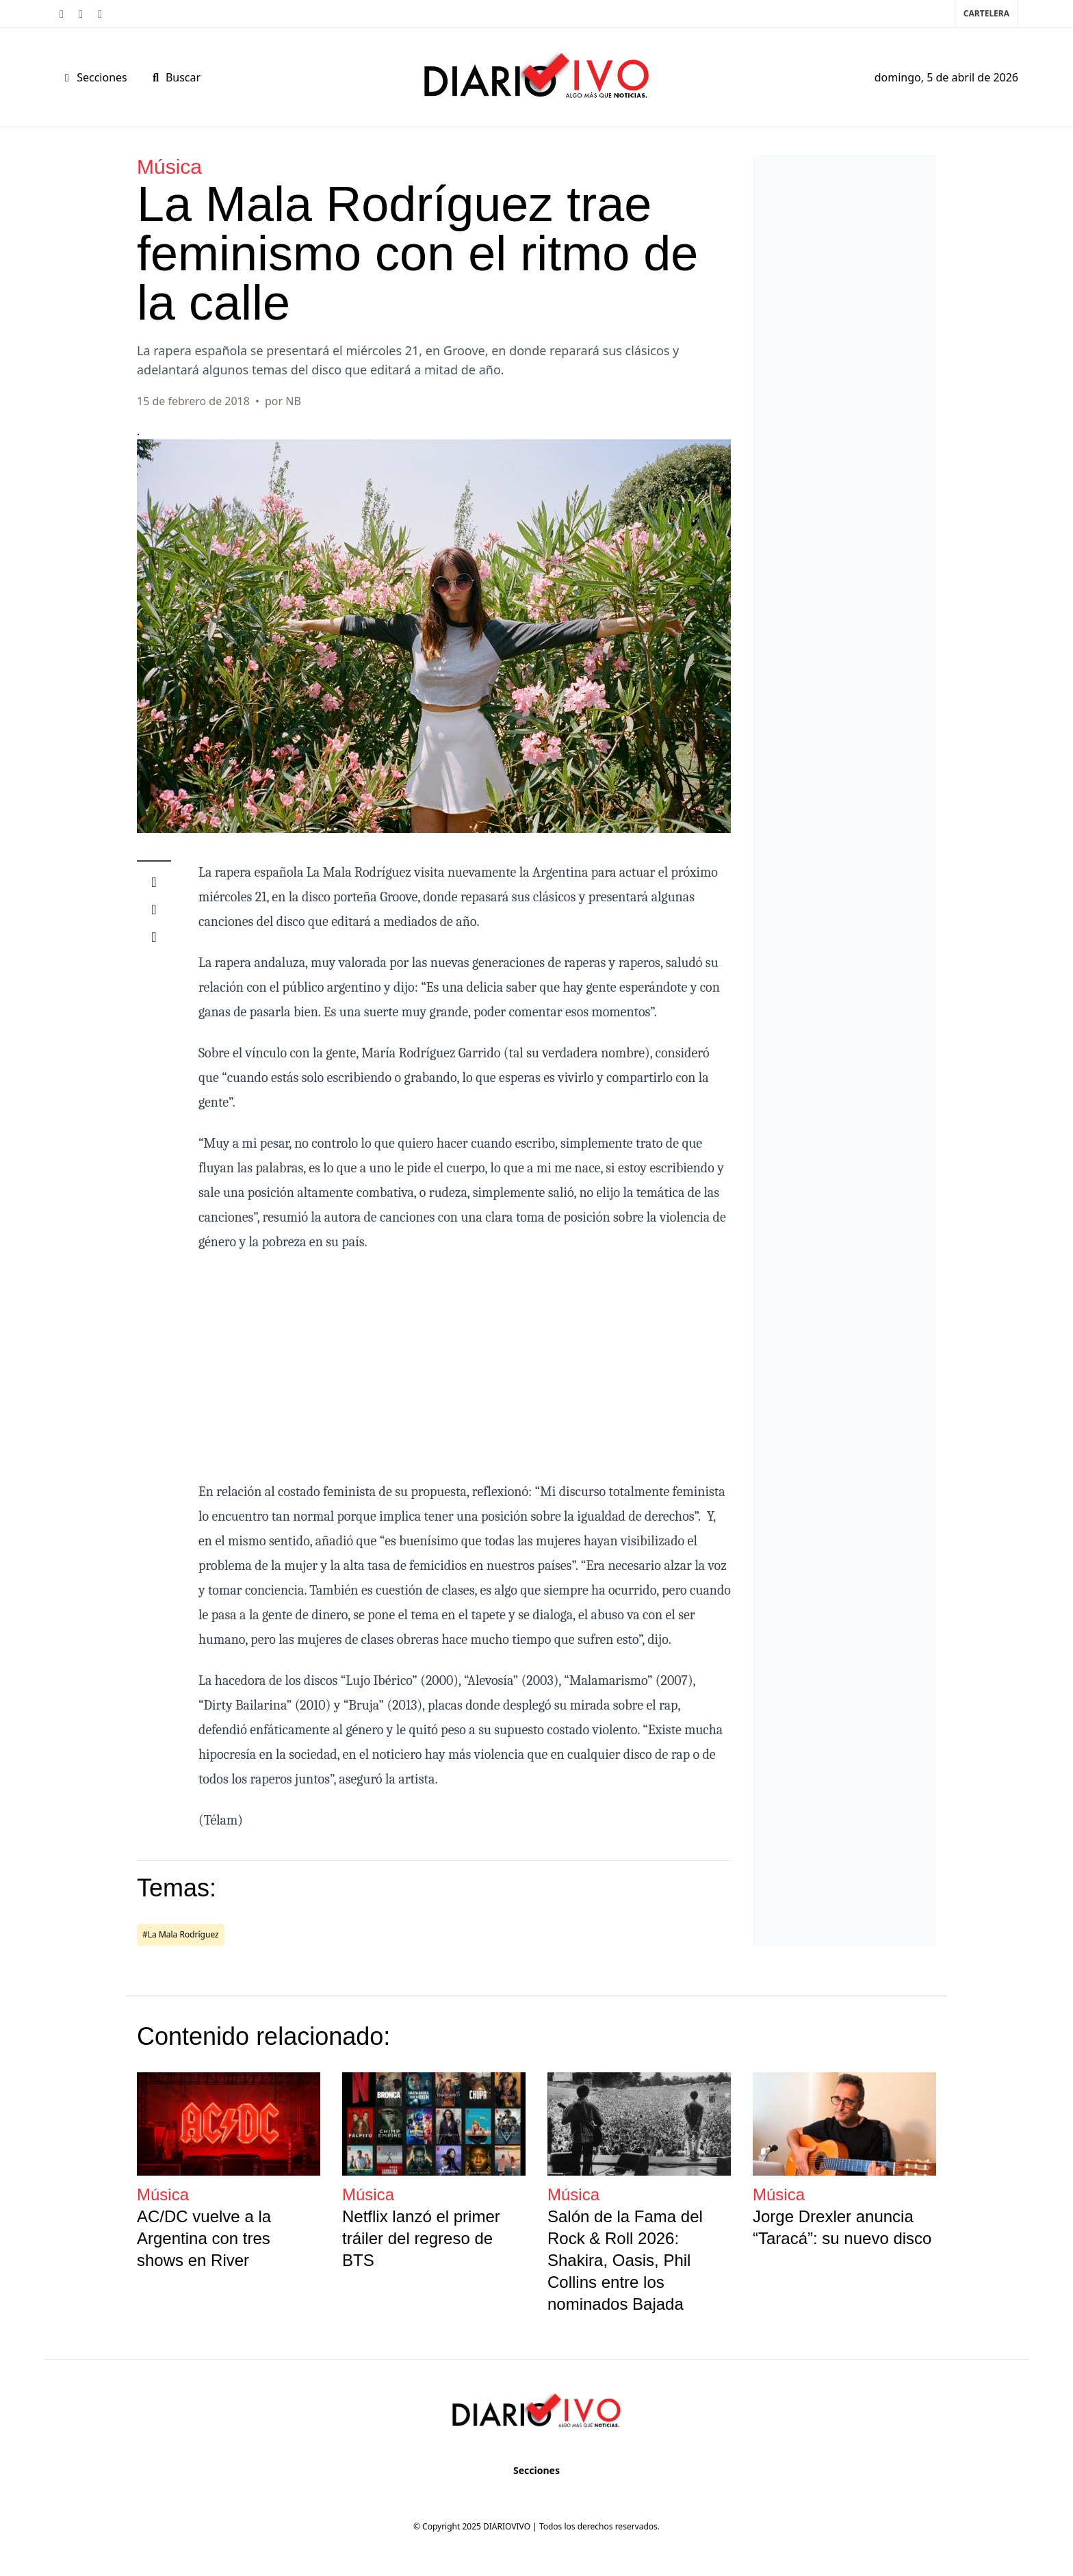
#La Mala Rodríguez (180, 1934)
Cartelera (986, 13)
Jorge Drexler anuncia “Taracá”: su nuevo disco (842, 2227)
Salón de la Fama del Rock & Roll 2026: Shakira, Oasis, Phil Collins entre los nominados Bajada (625, 2260)
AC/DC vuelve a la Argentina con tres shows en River (204, 2238)
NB (293, 401)
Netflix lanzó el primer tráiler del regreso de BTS (421, 2238)
